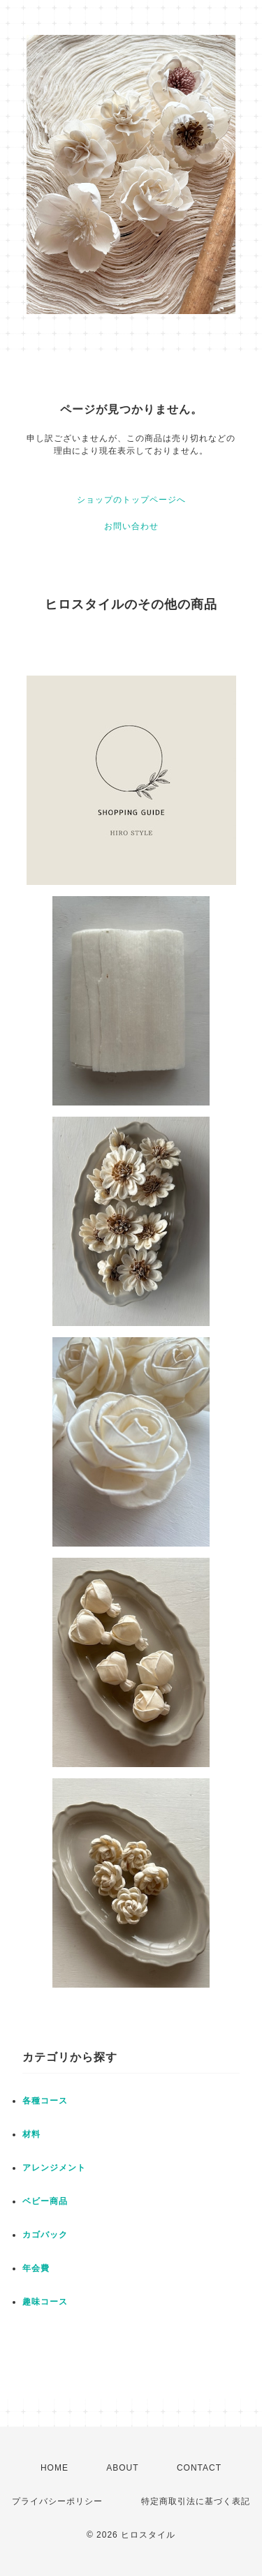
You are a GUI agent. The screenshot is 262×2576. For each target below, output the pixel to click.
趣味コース (45, 2302)
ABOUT (122, 2468)
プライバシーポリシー (57, 2501)
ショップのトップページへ (131, 500)
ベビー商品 (45, 2201)
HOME (54, 2468)
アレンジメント (54, 2168)
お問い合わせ (131, 526)
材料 (31, 2134)
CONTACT (199, 2468)
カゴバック (45, 2235)
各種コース (45, 2101)
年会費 (36, 2268)
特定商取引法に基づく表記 (195, 2501)
